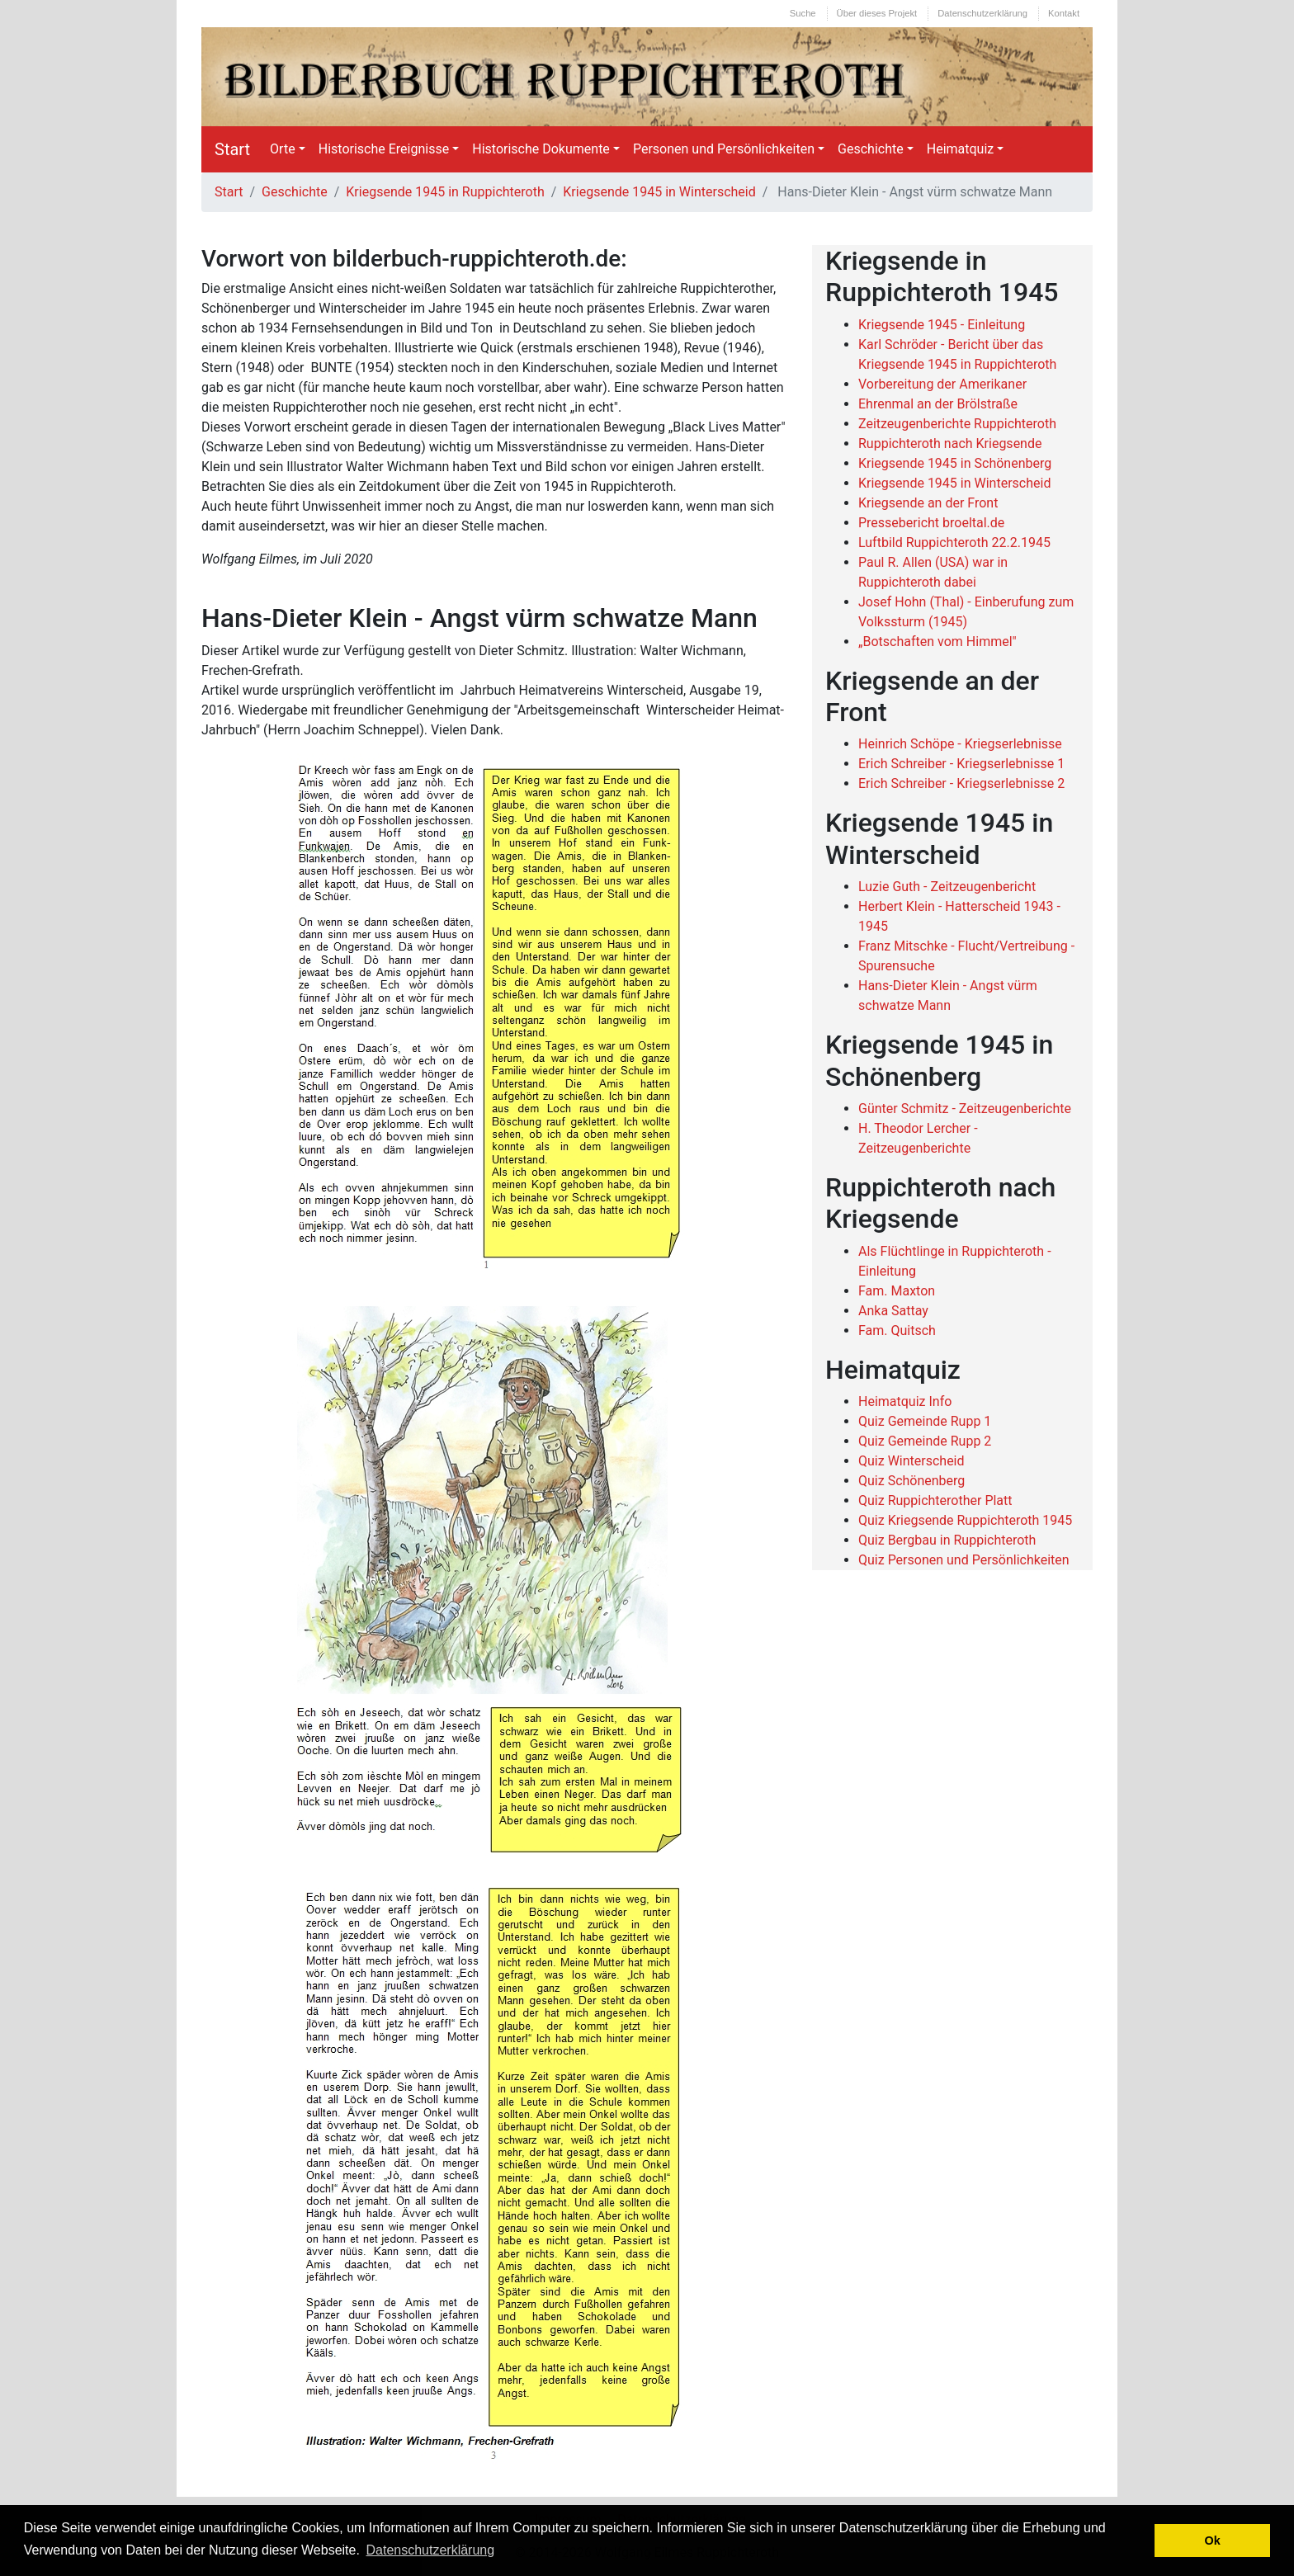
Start (232, 149)
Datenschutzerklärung (982, 13)
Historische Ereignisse (384, 149)
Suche (803, 13)
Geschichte (871, 149)
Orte (282, 149)
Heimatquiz (960, 149)
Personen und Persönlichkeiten (724, 149)
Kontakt (1063, 13)
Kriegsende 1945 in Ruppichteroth (445, 192)
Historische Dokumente (541, 149)
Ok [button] (1213, 2540)
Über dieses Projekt (877, 13)
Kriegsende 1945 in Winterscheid (659, 192)
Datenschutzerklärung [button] (430, 2550)
